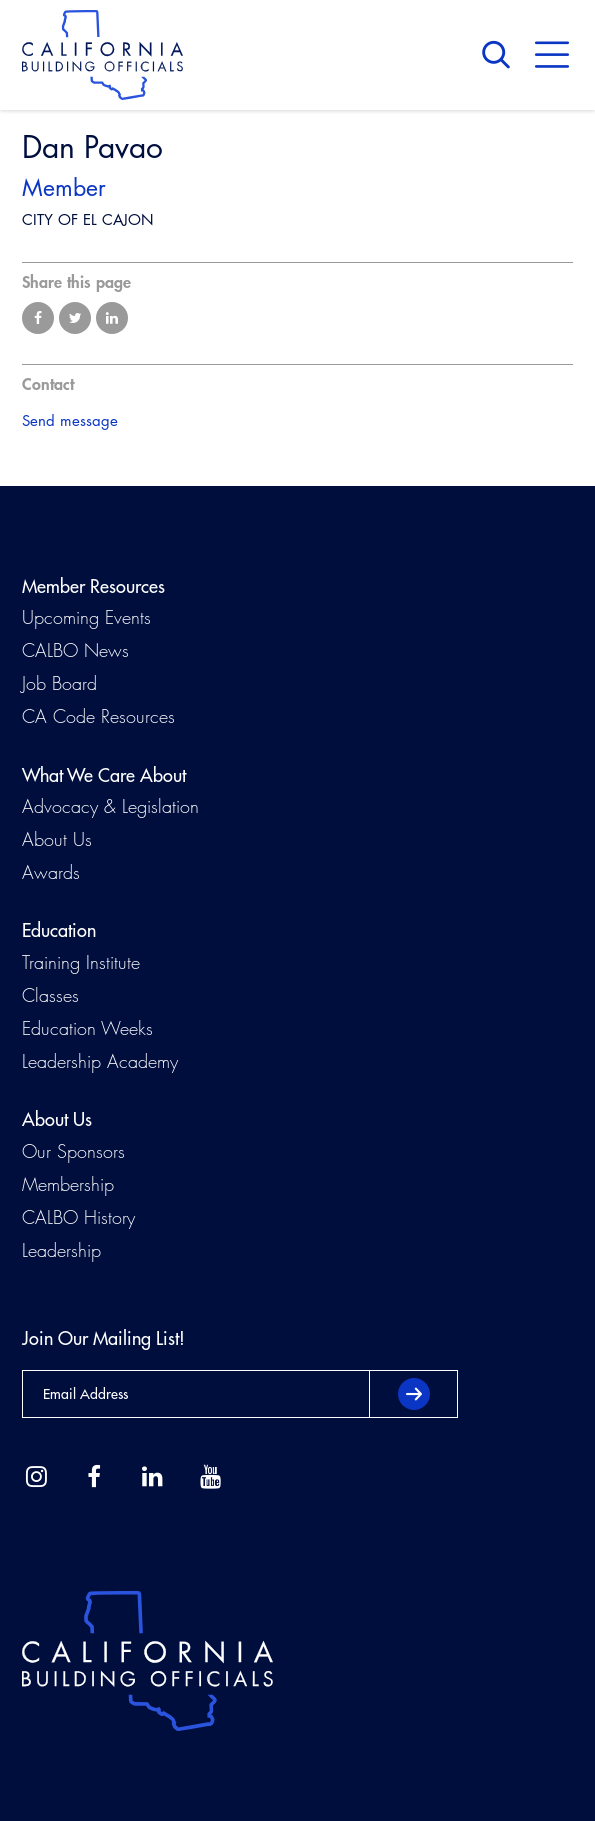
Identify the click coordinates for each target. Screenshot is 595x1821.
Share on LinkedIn (112, 318)
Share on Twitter (75, 318)
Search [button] (501, 55)
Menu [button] (552, 55)
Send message (70, 420)
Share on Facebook (38, 318)
